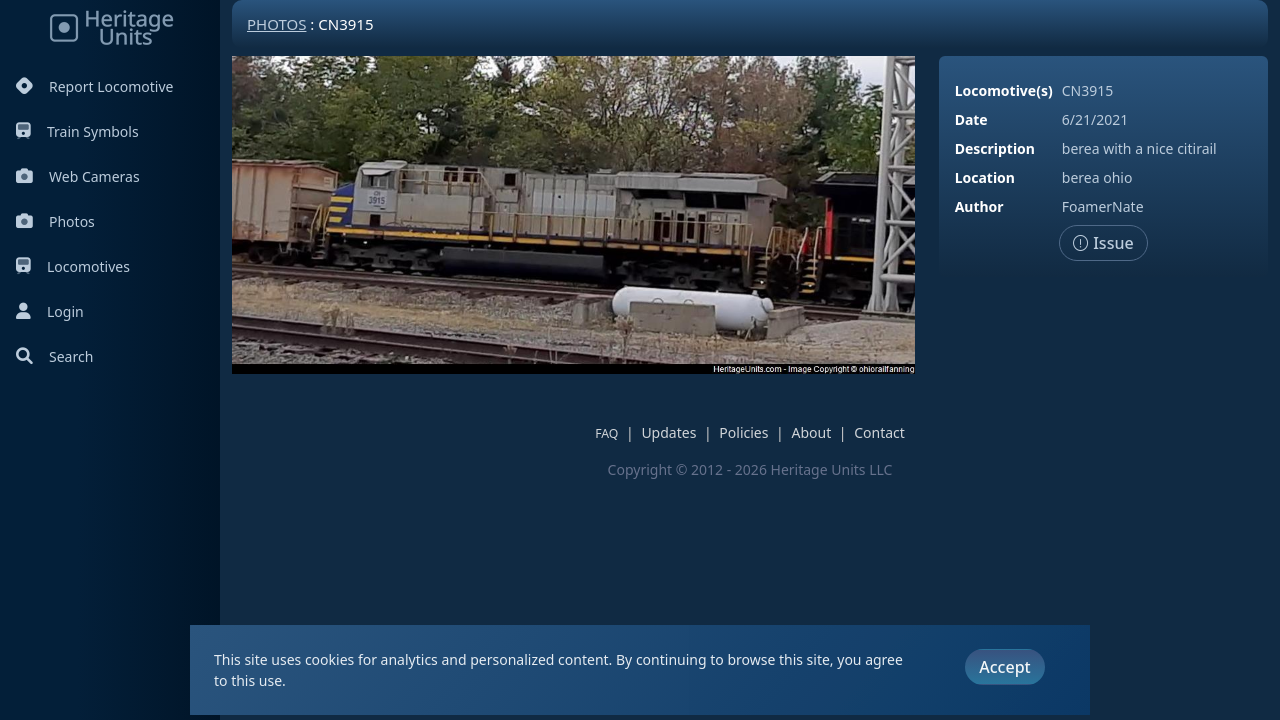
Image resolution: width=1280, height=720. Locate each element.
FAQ (606, 433)
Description (995, 148)
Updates (668, 432)
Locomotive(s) (1004, 90)
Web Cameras (78, 176)
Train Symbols (77, 131)
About (811, 432)
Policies (743, 432)
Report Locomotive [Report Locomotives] (94, 86)
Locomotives (73, 266)
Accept (1004, 667)
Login (50, 311)
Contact (879, 432)
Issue (1103, 243)
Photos (55, 221)
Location (985, 177)
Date (971, 119)
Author (979, 206)
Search (54, 356)
